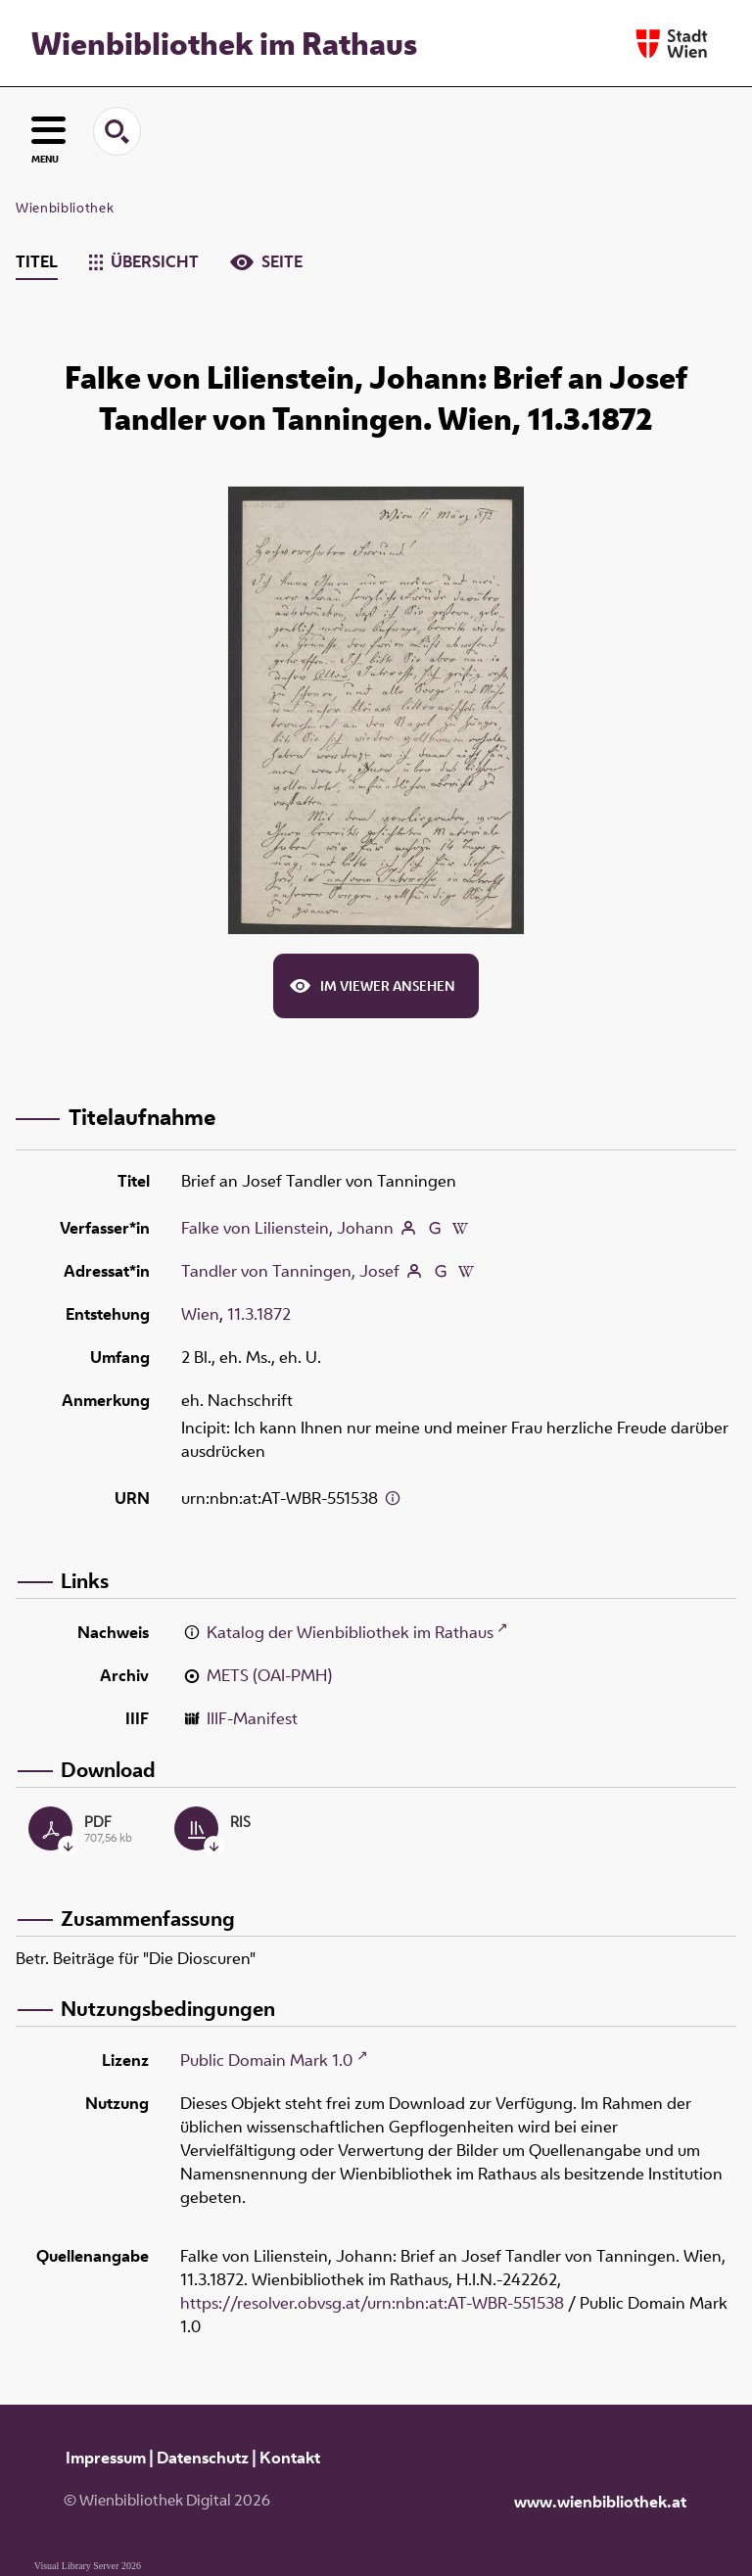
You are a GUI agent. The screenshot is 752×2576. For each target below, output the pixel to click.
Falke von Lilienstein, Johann (287, 1228)
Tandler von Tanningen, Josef (290, 1271)
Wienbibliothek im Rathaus (224, 43)
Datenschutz (203, 2457)
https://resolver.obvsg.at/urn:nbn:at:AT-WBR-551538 (372, 2303)
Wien (200, 1314)
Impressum (106, 2457)
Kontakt (289, 2457)
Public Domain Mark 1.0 (266, 2060)
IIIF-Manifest (252, 1718)
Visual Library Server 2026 (87, 2565)
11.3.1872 (259, 1314)
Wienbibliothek (65, 207)
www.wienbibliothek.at (600, 2501)
